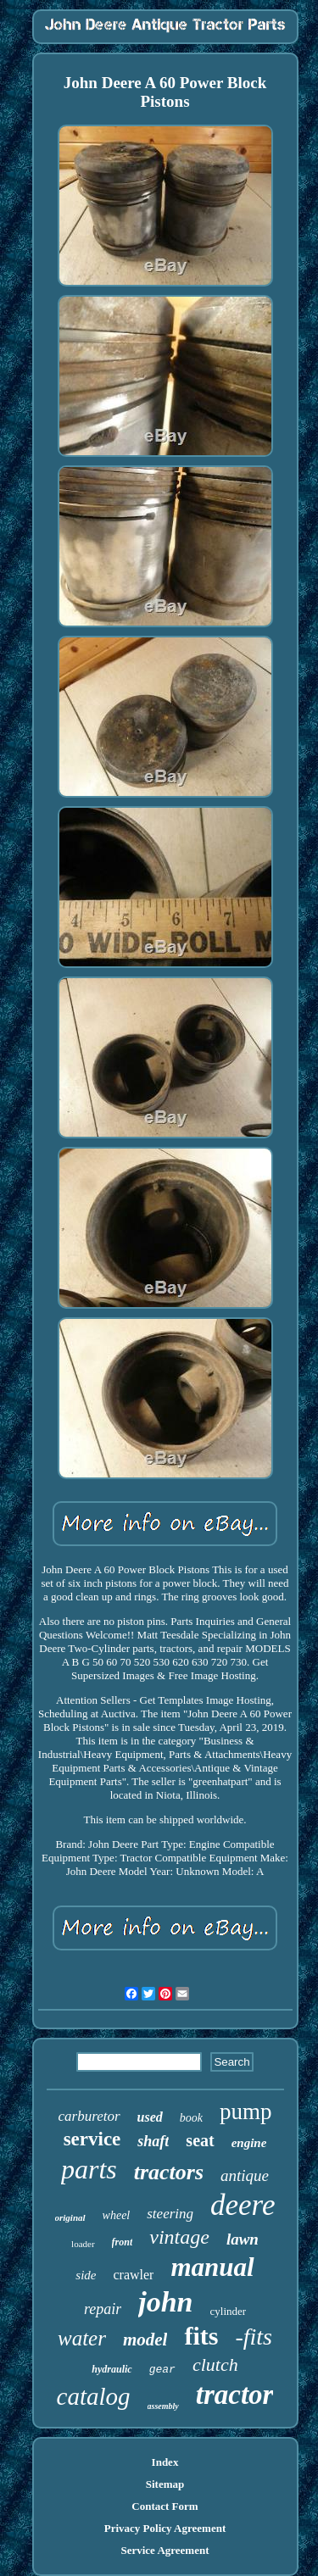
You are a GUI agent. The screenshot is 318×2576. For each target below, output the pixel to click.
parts (89, 2169)
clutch (215, 2364)
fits (201, 2336)
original (70, 2217)
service (92, 2139)
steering (170, 2214)
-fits (253, 2336)
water (82, 2338)
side (85, 2275)
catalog (94, 2396)
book (191, 2117)
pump (246, 2111)
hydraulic (111, 2369)
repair (102, 2309)
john (165, 2301)
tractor (235, 2394)
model (145, 2339)
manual (212, 2267)
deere (242, 2205)
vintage (179, 2237)
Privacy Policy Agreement (165, 2528)
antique (244, 2175)
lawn (242, 2239)
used (150, 2117)
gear (162, 2369)
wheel (117, 2215)
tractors (169, 2172)
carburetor (89, 2116)
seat (200, 2140)
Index (165, 2462)
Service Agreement (164, 2550)
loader (82, 2244)
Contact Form (164, 2506)
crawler (133, 2274)
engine (249, 2143)
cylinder (228, 2311)
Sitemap (165, 2484)
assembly (163, 2406)
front (122, 2242)
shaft (153, 2141)
